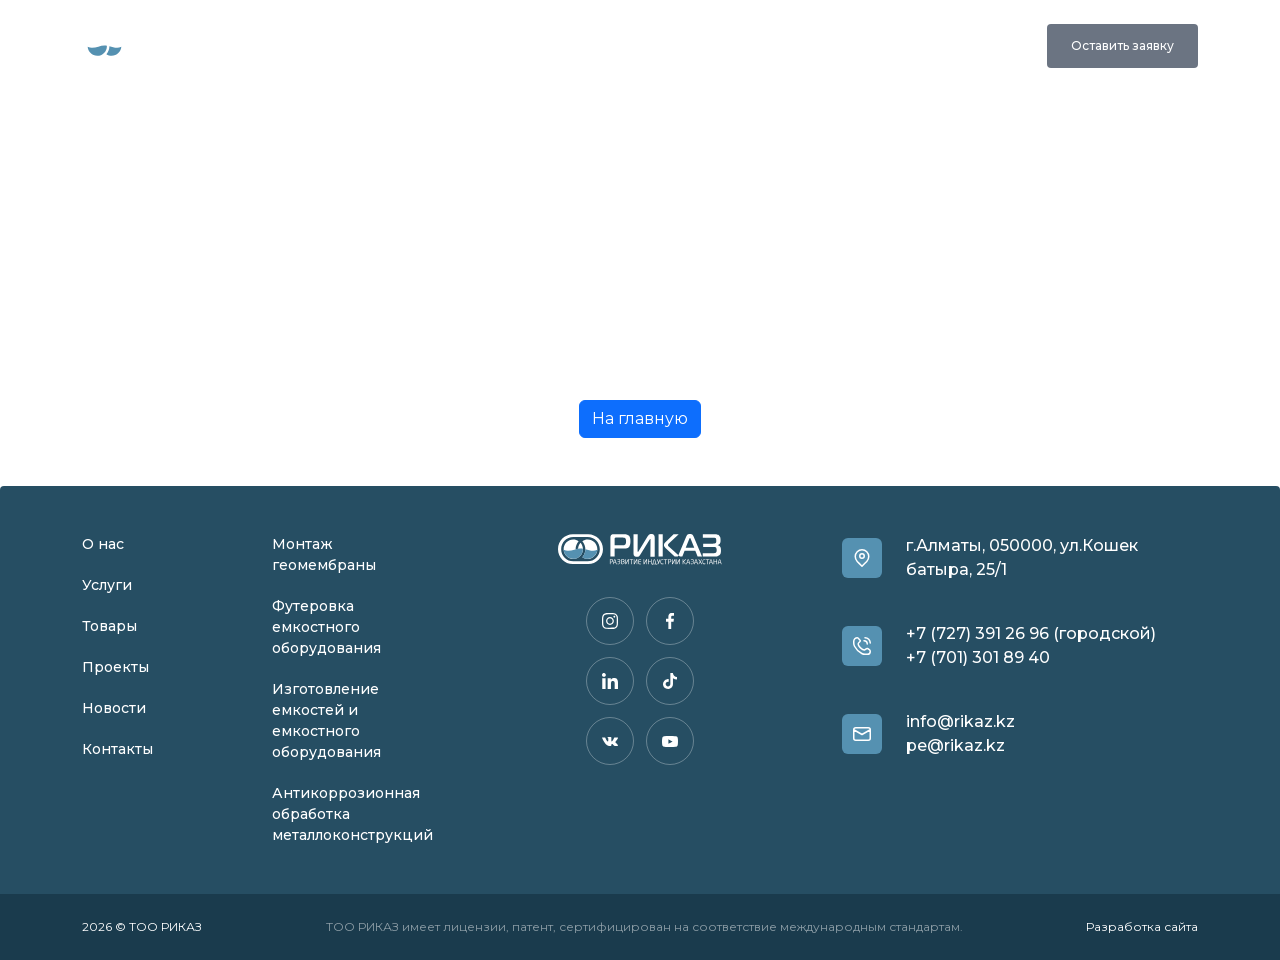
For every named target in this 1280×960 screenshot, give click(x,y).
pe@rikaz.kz (955, 745)
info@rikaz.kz (960, 721)
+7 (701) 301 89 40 (978, 657)
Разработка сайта (1142, 926)
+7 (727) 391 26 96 (945, 45)
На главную (640, 418)
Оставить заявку (1122, 45)
